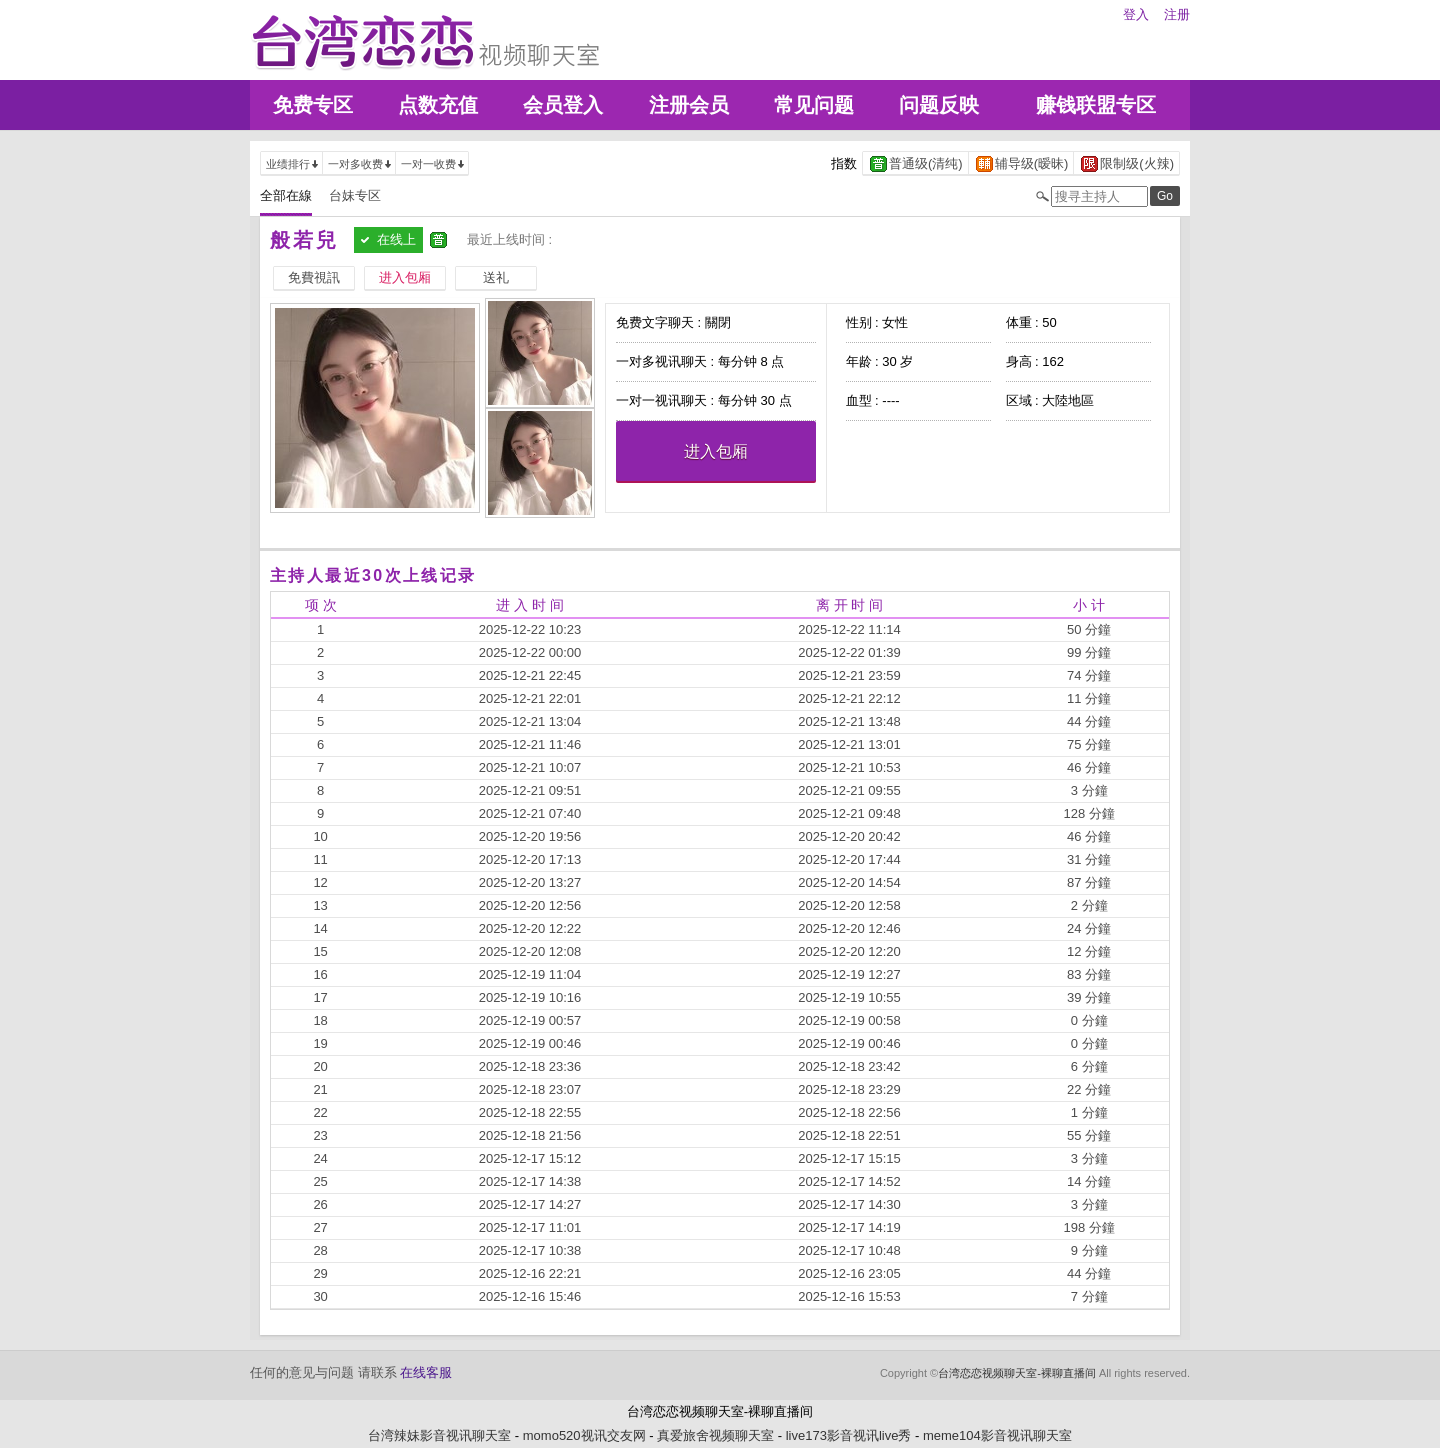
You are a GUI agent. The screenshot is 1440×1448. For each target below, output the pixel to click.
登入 (1136, 14)
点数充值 (438, 105)
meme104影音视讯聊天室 (997, 1435)
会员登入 (563, 105)
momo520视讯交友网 (584, 1435)
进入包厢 (716, 451)
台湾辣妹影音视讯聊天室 (439, 1435)
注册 (1177, 14)
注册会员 (689, 105)
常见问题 (814, 105)
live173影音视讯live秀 (849, 1435)
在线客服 (426, 1372)
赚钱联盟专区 (1096, 105)
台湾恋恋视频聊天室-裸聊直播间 (1017, 1373)
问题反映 (939, 105)
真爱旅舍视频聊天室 (715, 1435)
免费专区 (313, 105)
